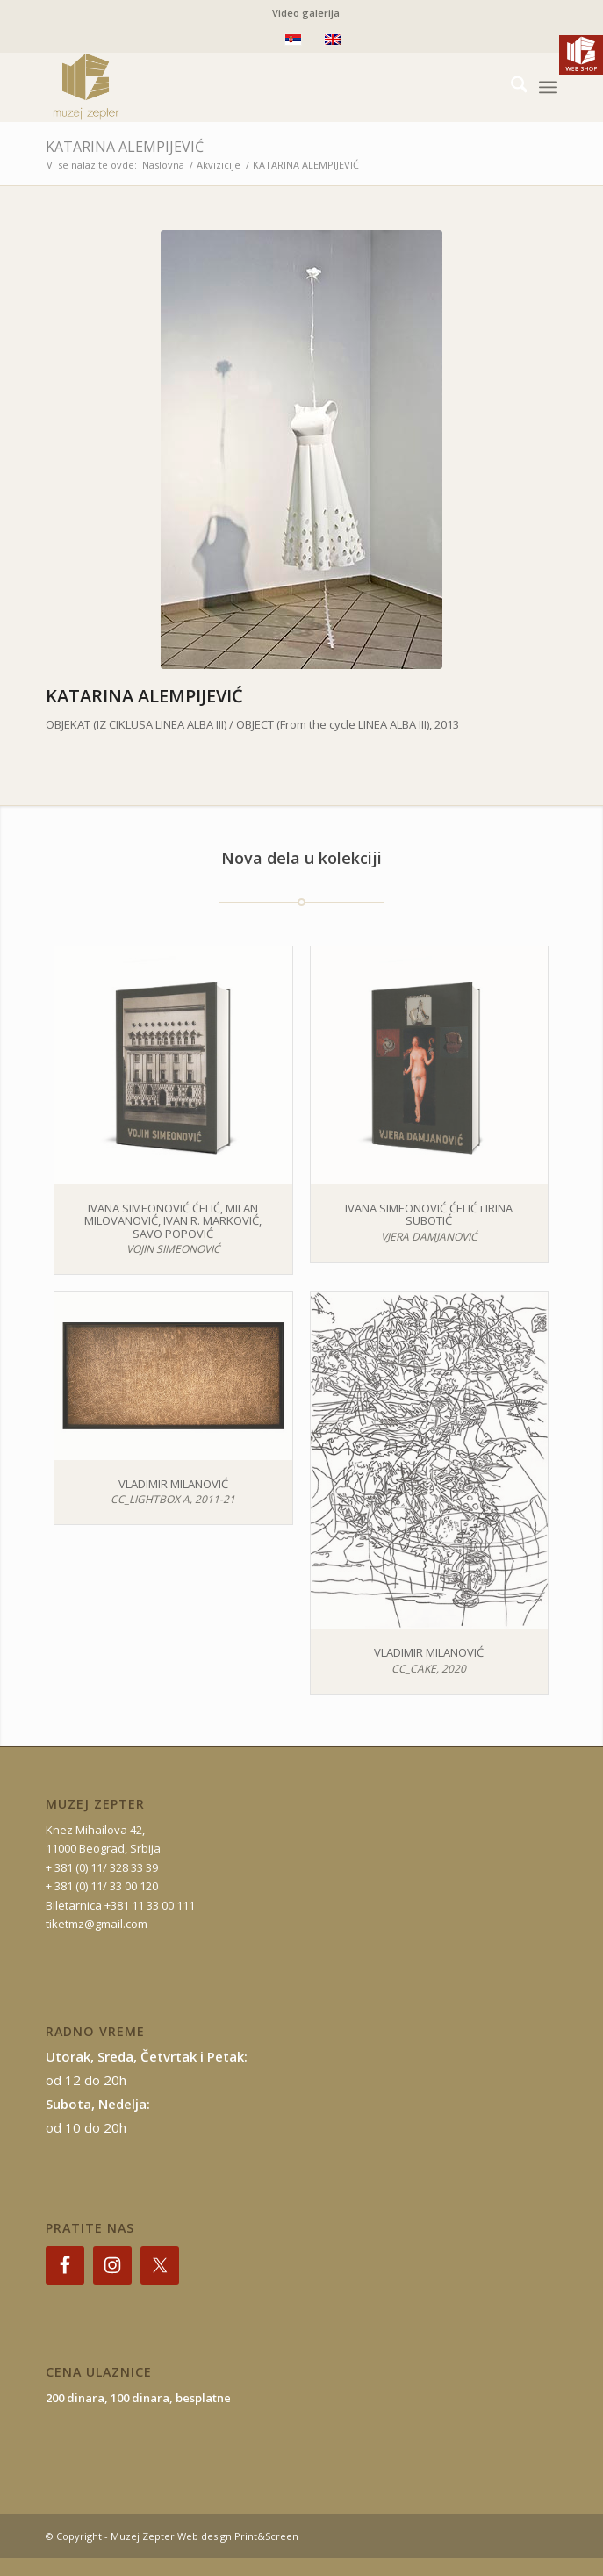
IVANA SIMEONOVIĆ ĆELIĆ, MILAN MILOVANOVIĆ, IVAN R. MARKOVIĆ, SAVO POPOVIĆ (173, 1220)
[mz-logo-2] (251, 87)
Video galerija (306, 12)
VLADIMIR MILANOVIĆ (173, 1484)
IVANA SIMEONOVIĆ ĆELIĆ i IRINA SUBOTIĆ (429, 1214)
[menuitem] (305, 13)
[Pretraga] (510, 87)
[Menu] (548, 87)
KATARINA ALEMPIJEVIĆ (125, 146)
